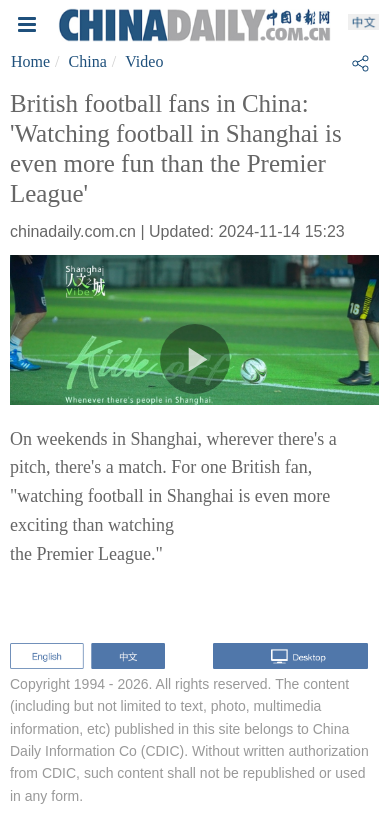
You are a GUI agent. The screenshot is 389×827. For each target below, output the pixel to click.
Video (144, 61)
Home (30, 61)
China (88, 61)
